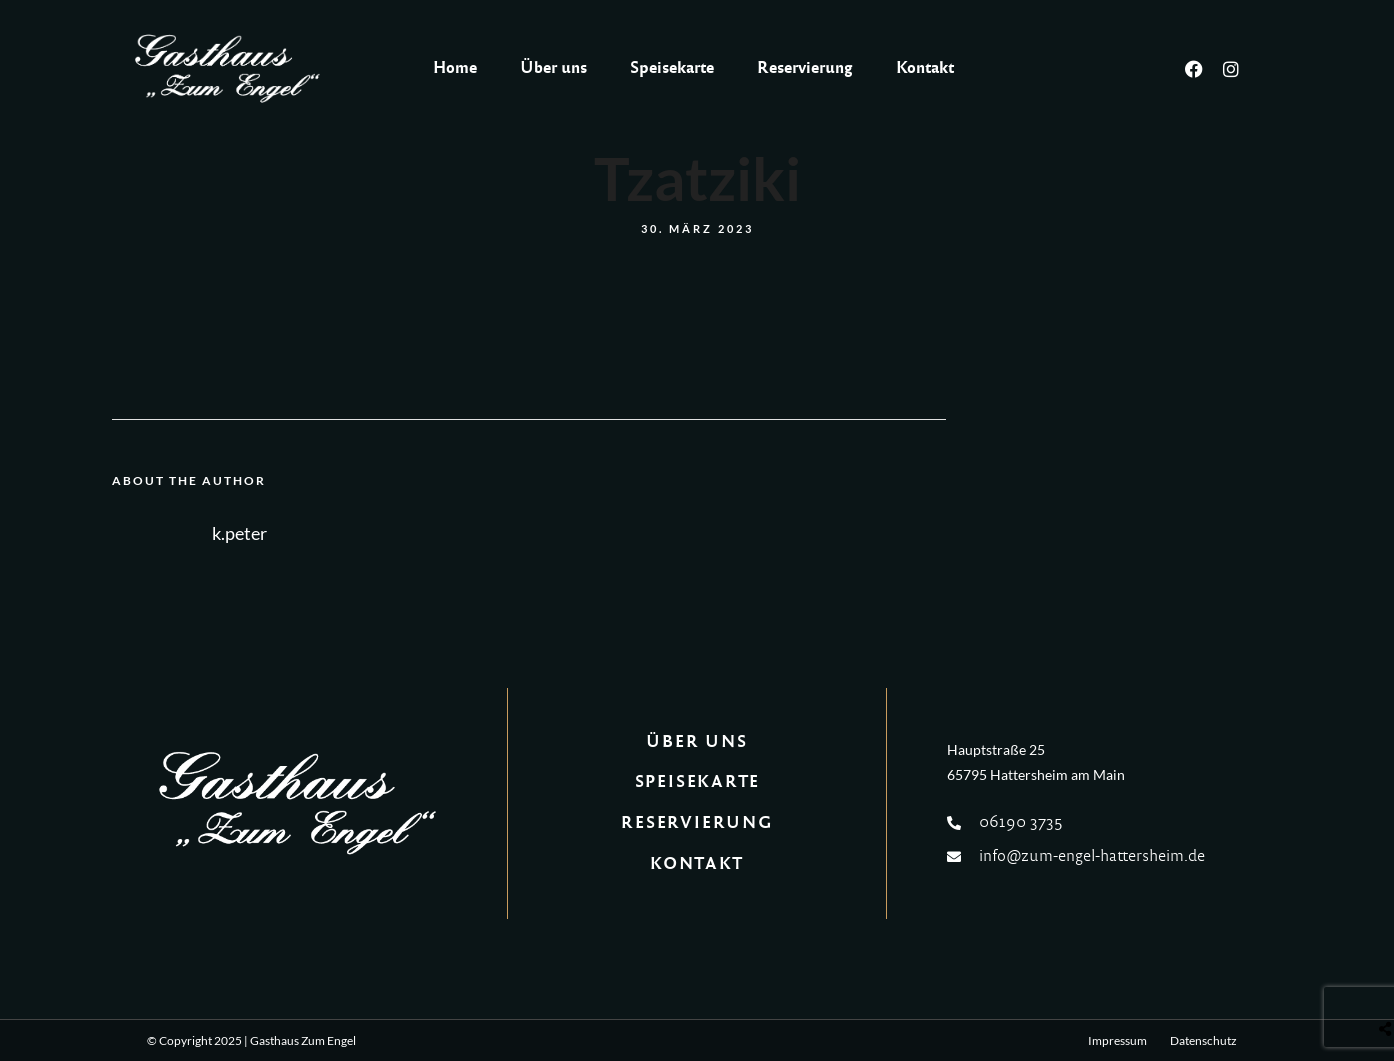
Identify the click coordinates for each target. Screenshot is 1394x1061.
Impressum (1117, 1040)
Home (455, 67)
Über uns (553, 67)
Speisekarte (672, 67)
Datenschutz (1203, 1040)
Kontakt (925, 67)
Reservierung (805, 67)
